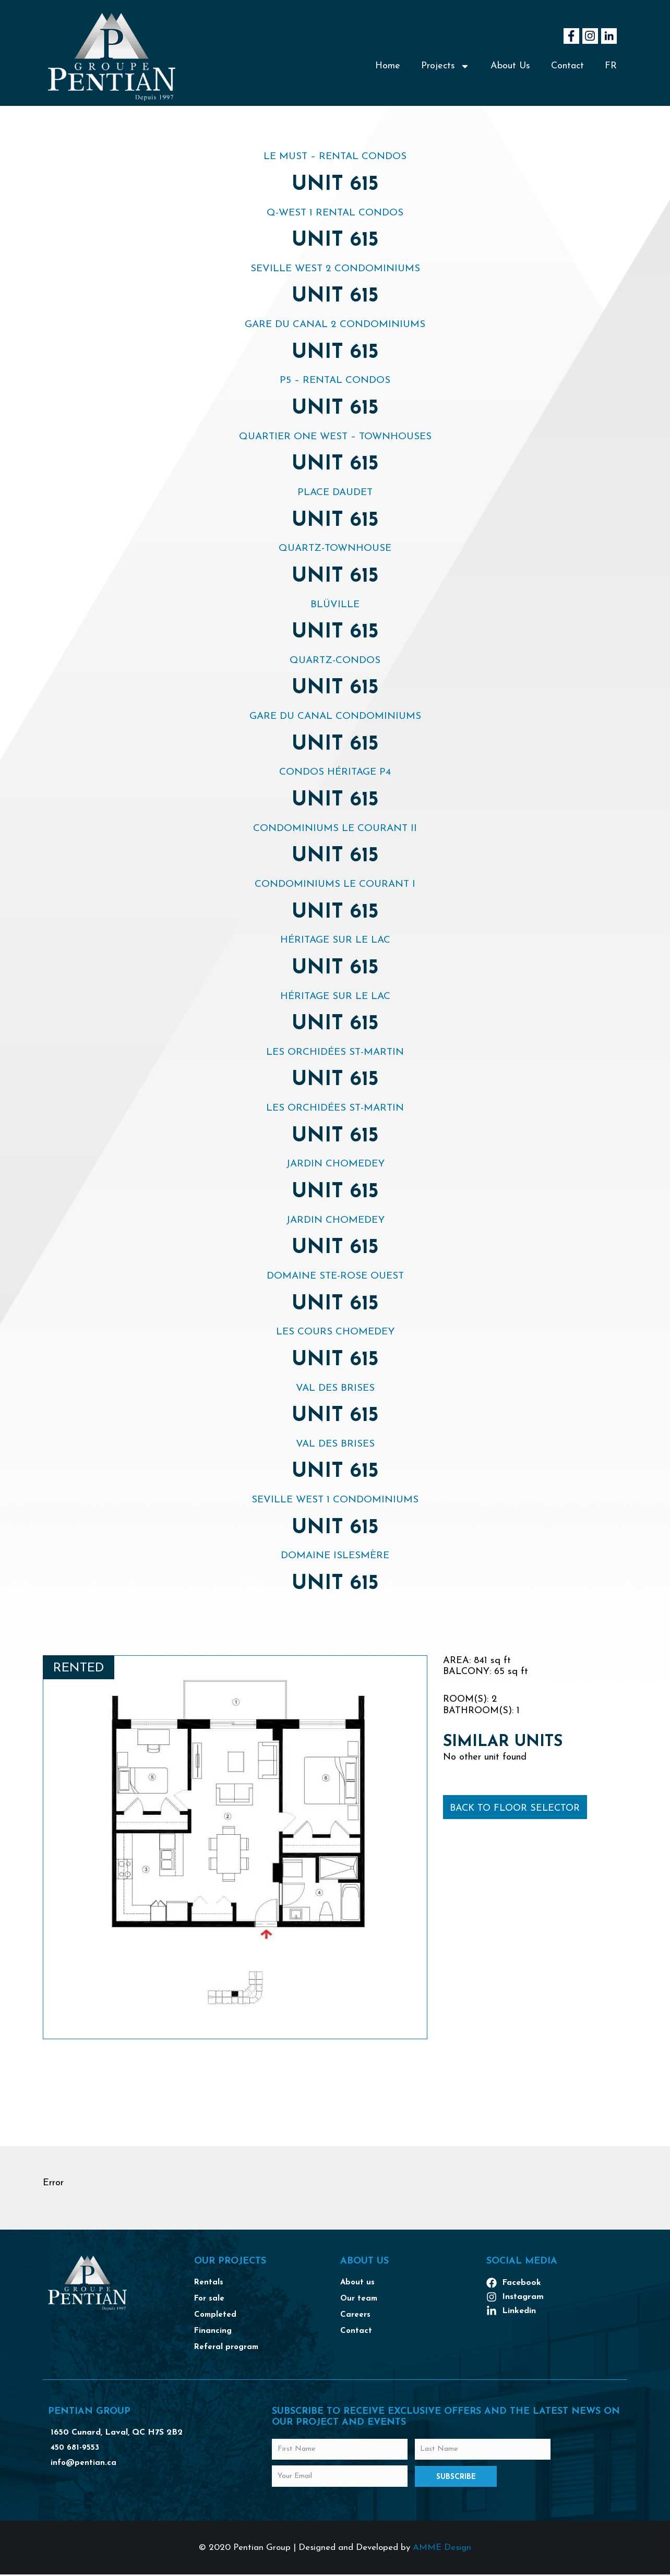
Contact (567, 66)
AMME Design (442, 2549)
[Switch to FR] (610, 66)
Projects (445, 66)
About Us (510, 66)
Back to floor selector (515, 1808)
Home (387, 66)
